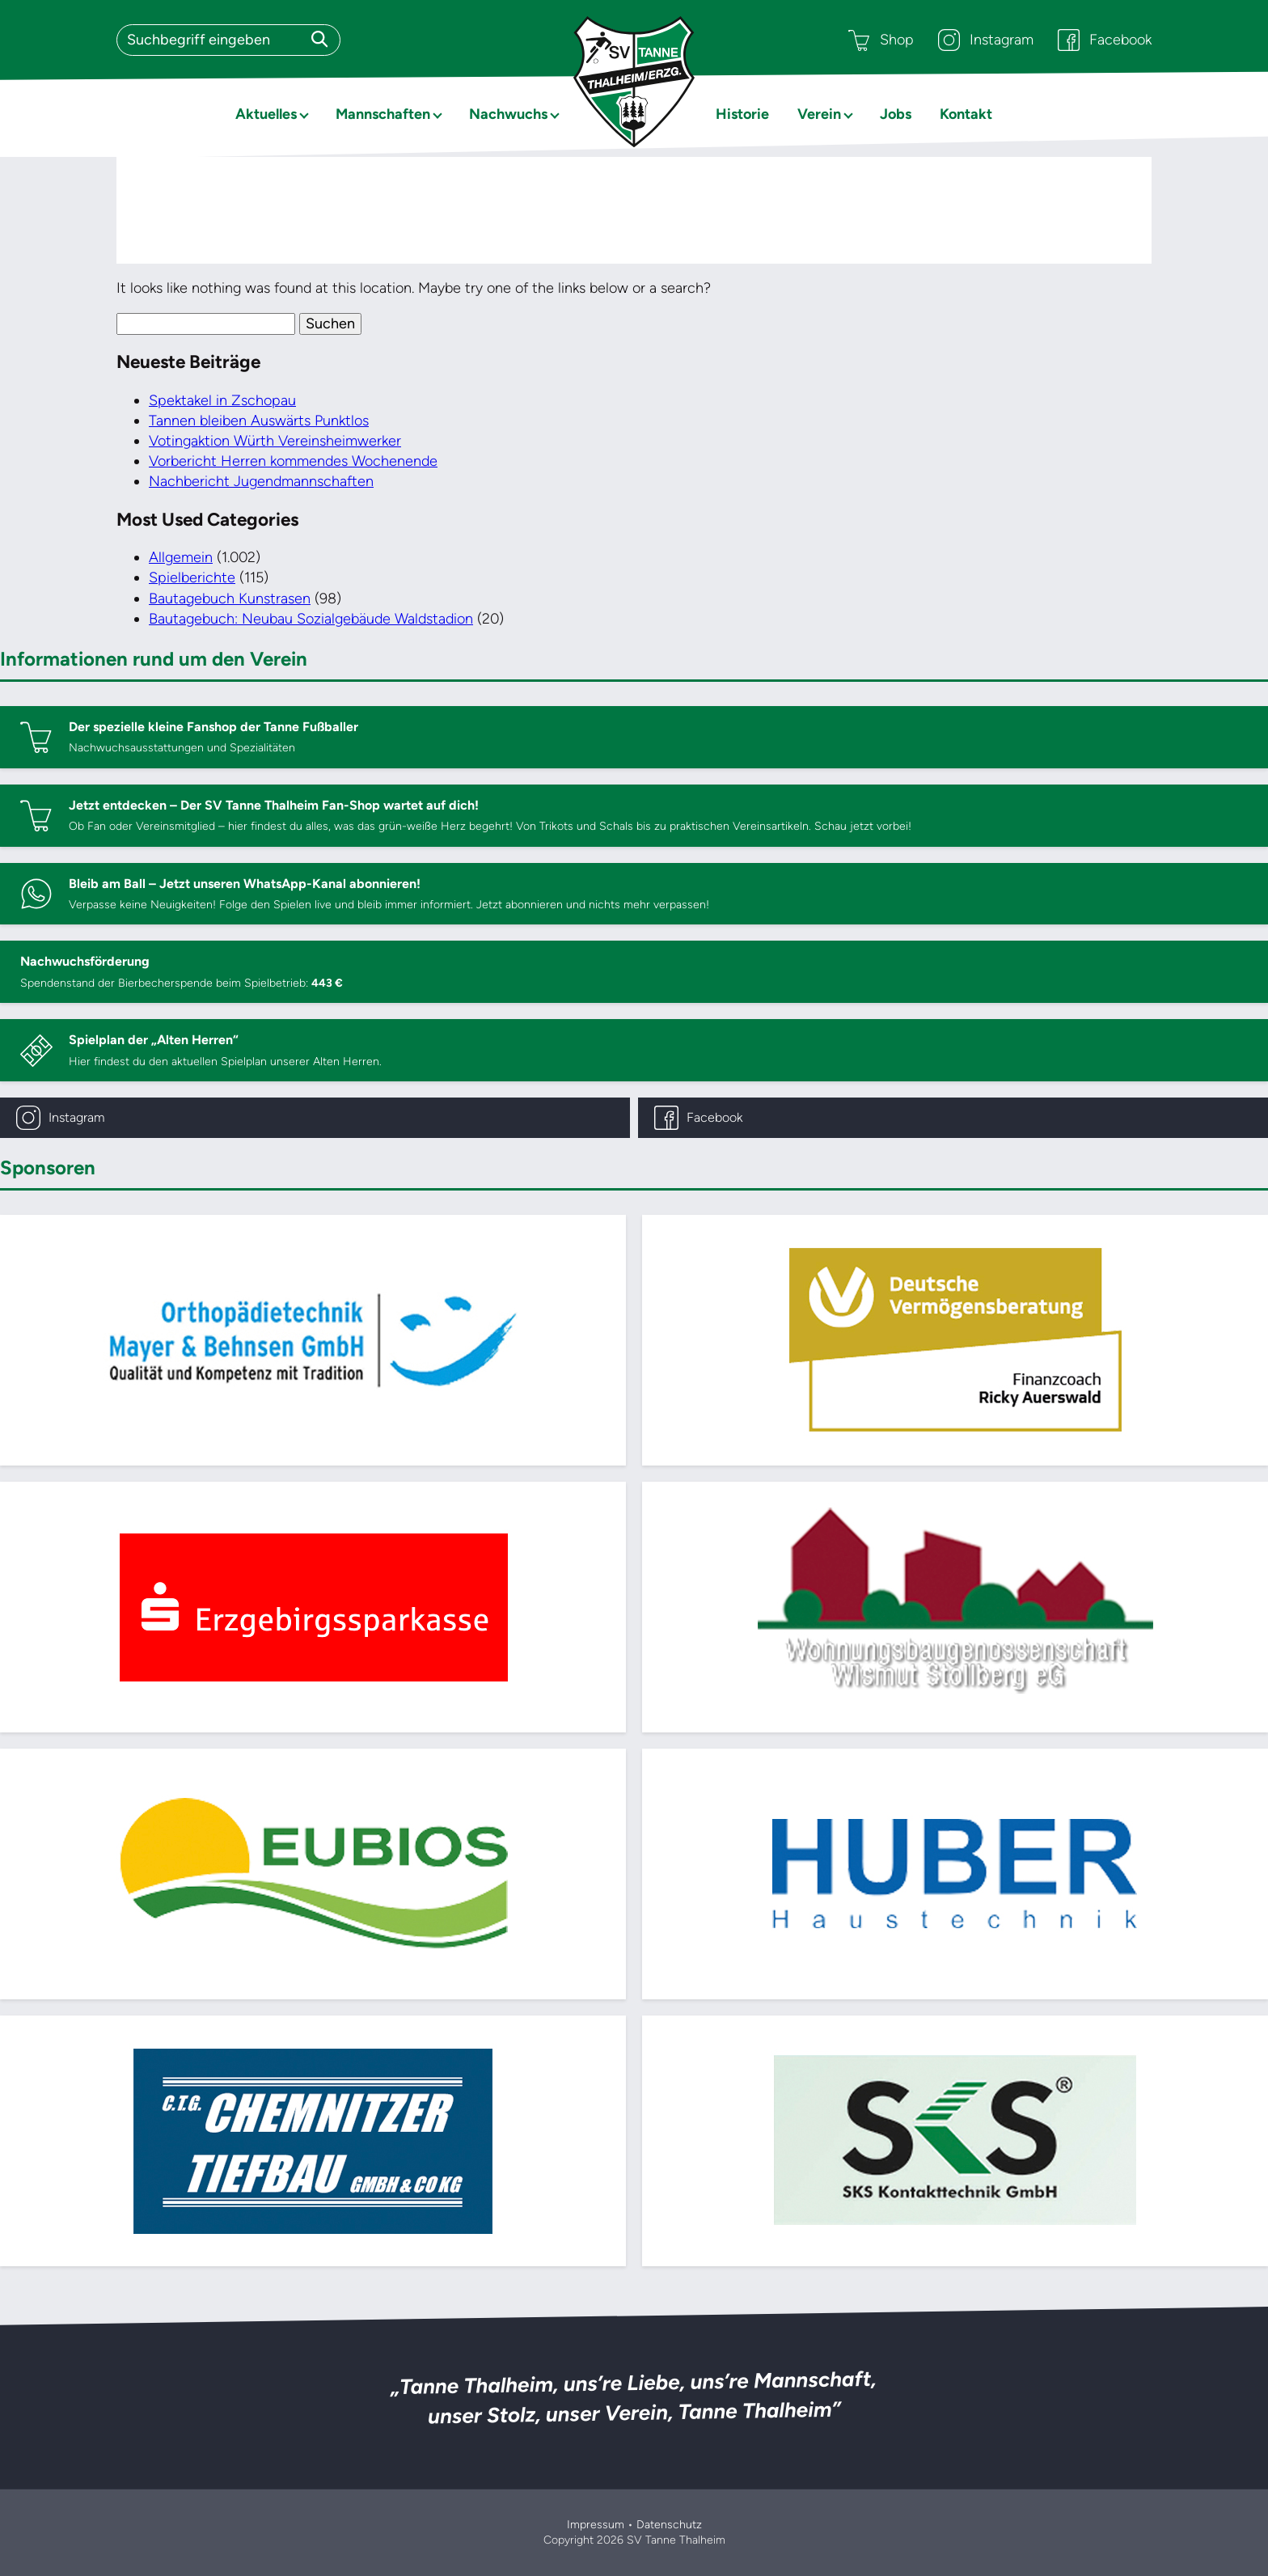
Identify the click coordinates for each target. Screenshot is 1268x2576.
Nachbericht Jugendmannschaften (261, 481)
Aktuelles (266, 114)
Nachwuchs (508, 114)
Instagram (985, 40)
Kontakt (966, 114)
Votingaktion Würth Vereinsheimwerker (275, 441)
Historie (742, 114)
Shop (881, 40)
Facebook (1105, 40)
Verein (819, 114)
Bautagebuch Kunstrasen (230, 598)
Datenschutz (669, 2525)
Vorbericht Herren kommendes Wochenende (293, 461)
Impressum (595, 2525)
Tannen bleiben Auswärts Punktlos (259, 420)
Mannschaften (383, 114)
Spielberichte (192, 577)
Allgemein (181, 557)
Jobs (895, 114)
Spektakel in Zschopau (222, 400)
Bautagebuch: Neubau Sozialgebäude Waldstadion (311, 619)
